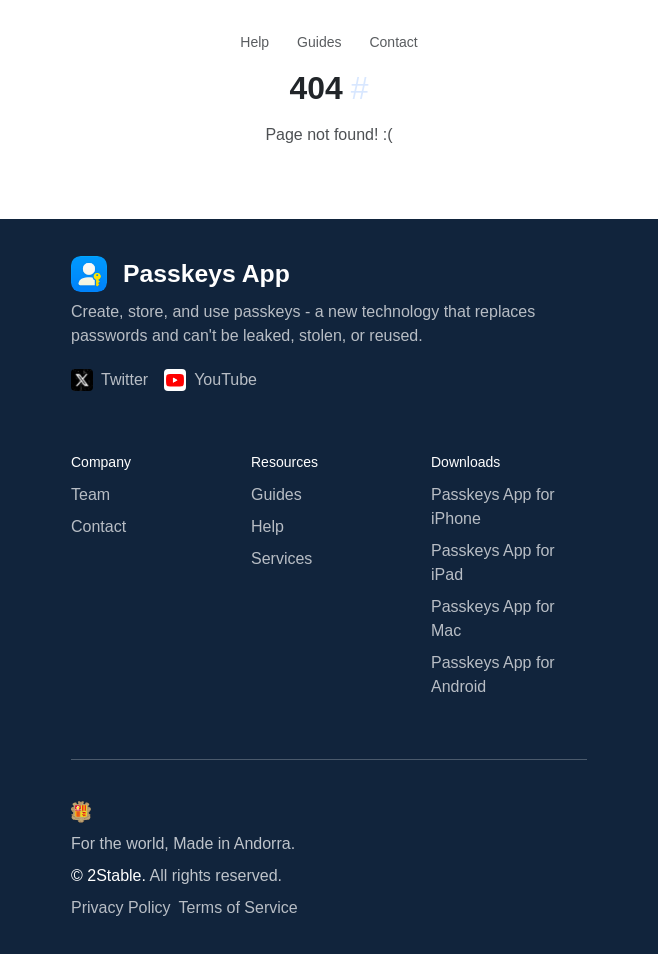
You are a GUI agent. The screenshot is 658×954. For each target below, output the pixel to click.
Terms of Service (238, 907)
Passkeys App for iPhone (493, 506)
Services (281, 558)
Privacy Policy (121, 907)
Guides (319, 42)
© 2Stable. (108, 875)
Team (90, 494)
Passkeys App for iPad (493, 562)
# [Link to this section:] (360, 88)
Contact (393, 42)
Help (254, 42)
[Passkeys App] (180, 273)
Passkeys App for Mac (493, 618)
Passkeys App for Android (493, 674)
